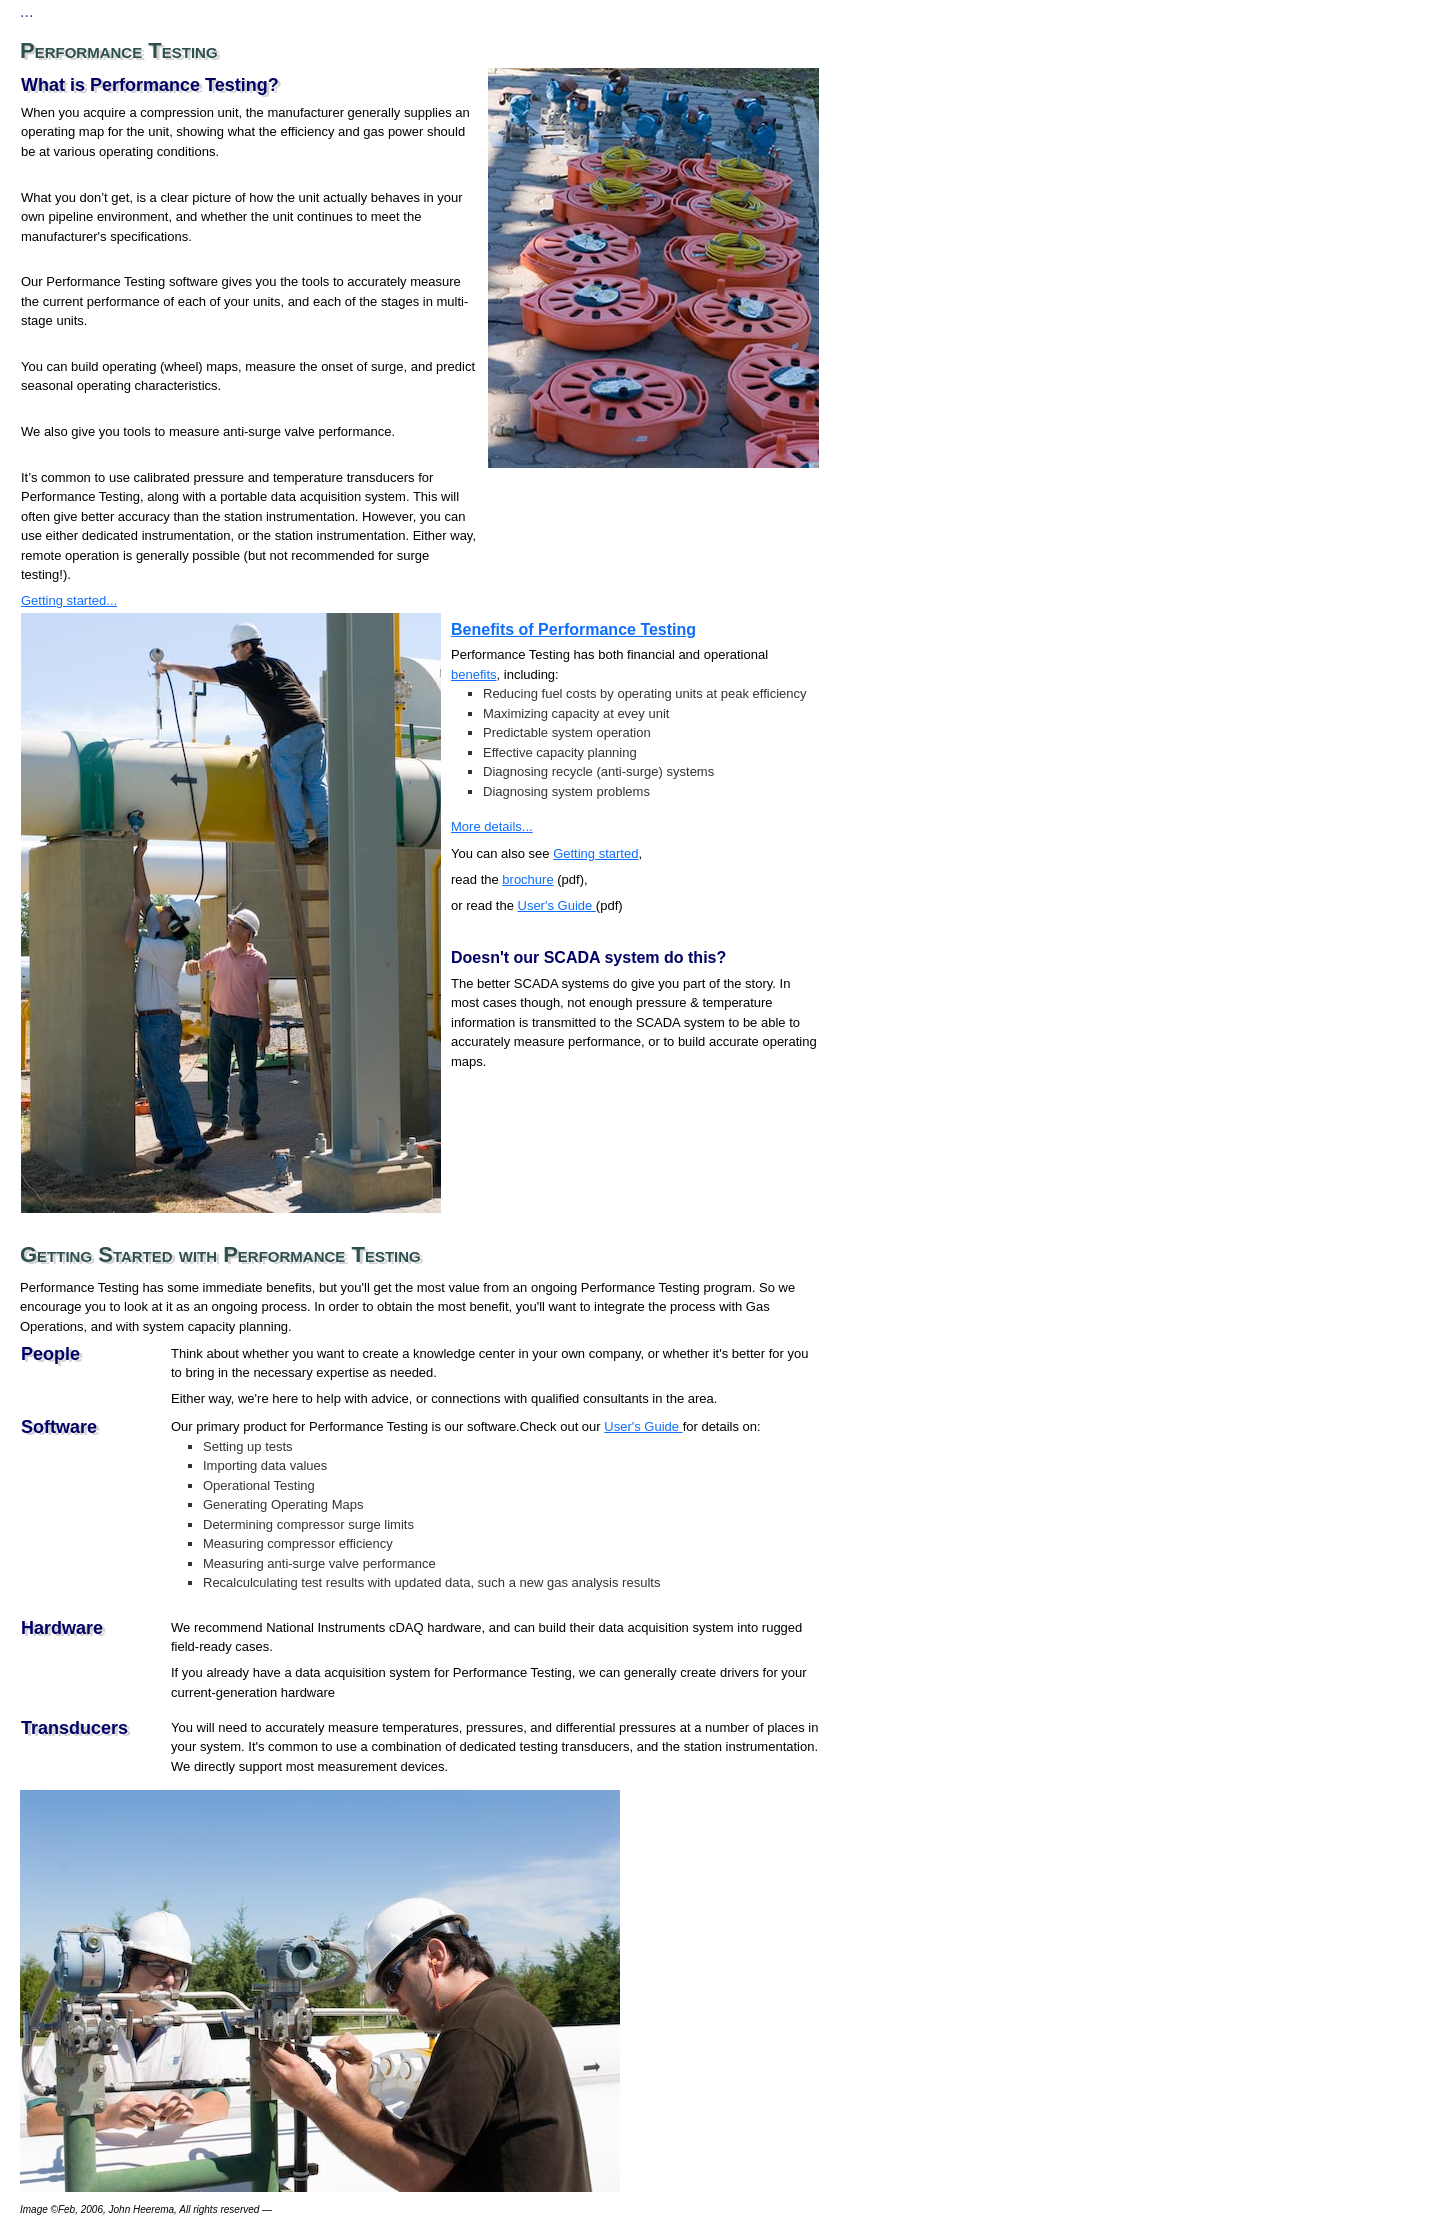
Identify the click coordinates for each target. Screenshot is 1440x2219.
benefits (474, 674)
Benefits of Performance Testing (573, 629)
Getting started (595, 853)
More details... (492, 826)
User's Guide (557, 905)
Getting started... (69, 600)
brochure (527, 879)
